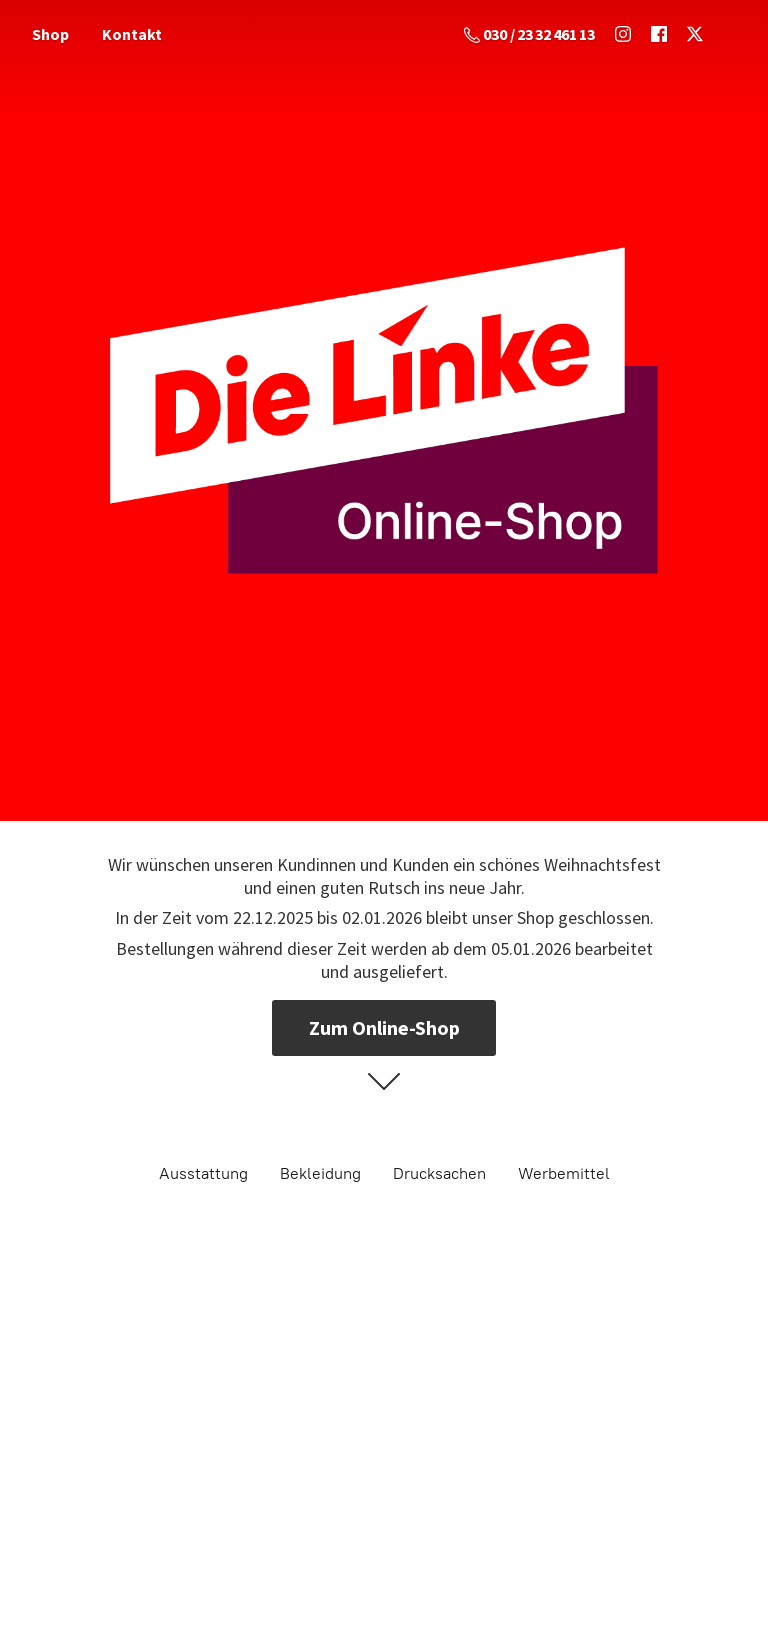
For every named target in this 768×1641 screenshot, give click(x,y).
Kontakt (132, 34)
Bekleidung (320, 1173)
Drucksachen (439, 1173)
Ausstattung (203, 1173)
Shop (50, 34)
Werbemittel (564, 1173)
